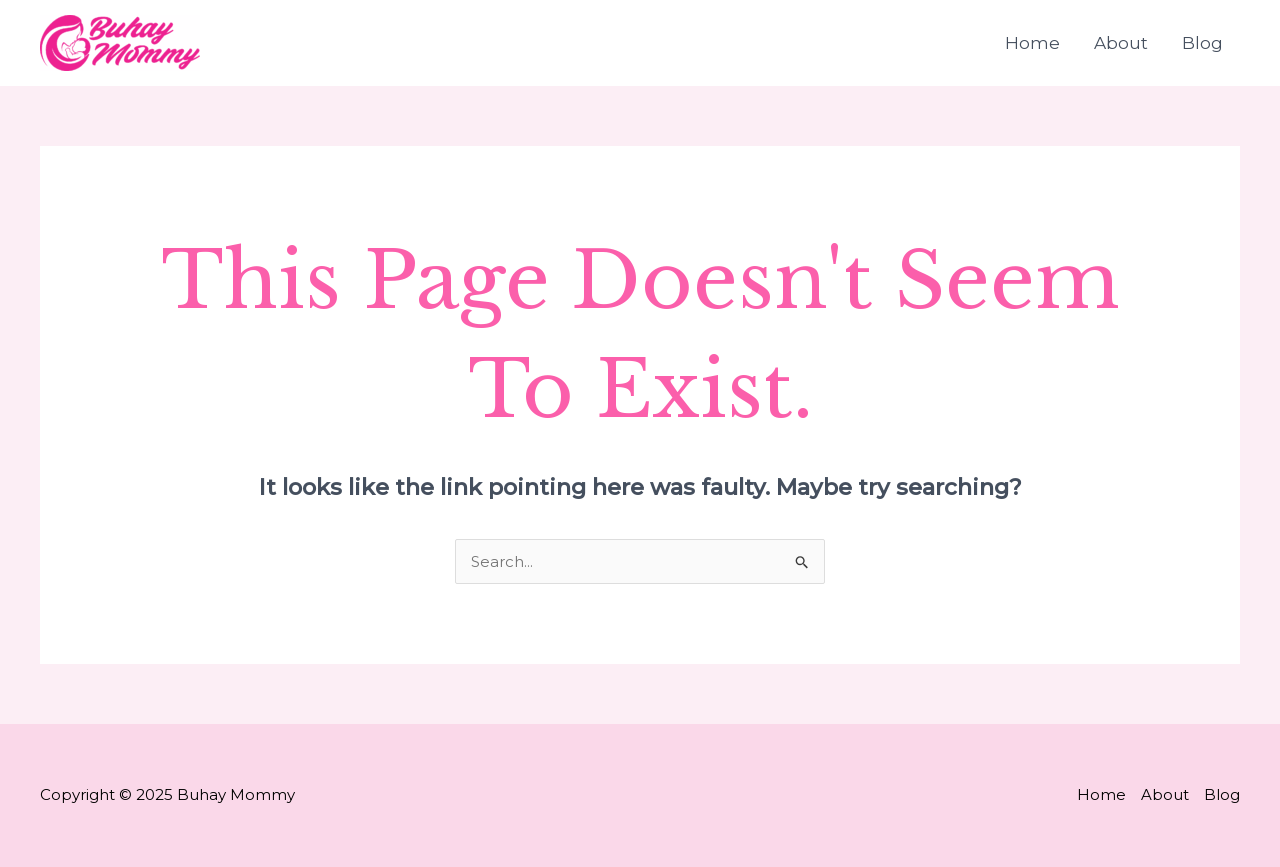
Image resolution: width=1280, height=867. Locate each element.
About (1121, 43)
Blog (1202, 43)
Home (1032, 43)
